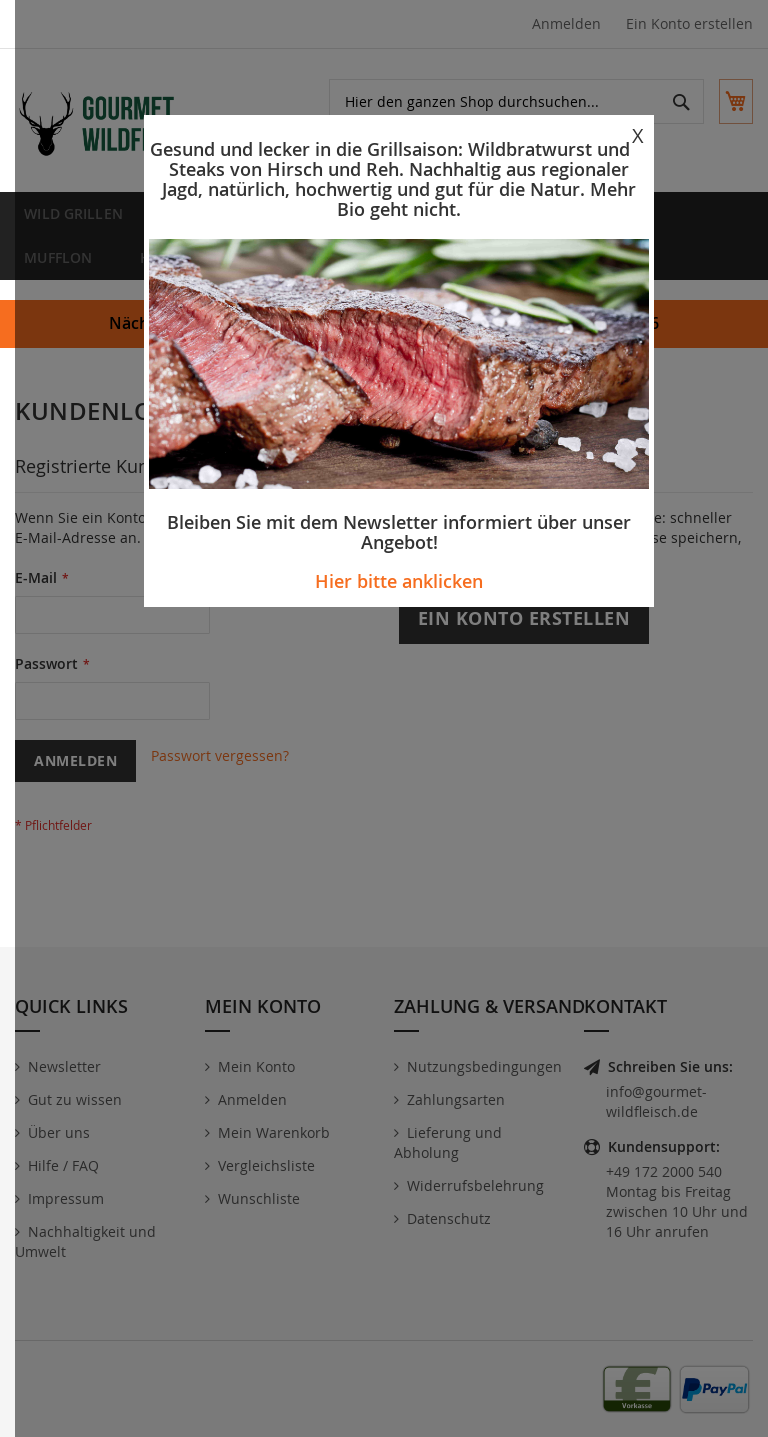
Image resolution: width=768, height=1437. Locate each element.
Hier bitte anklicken (399, 581)
